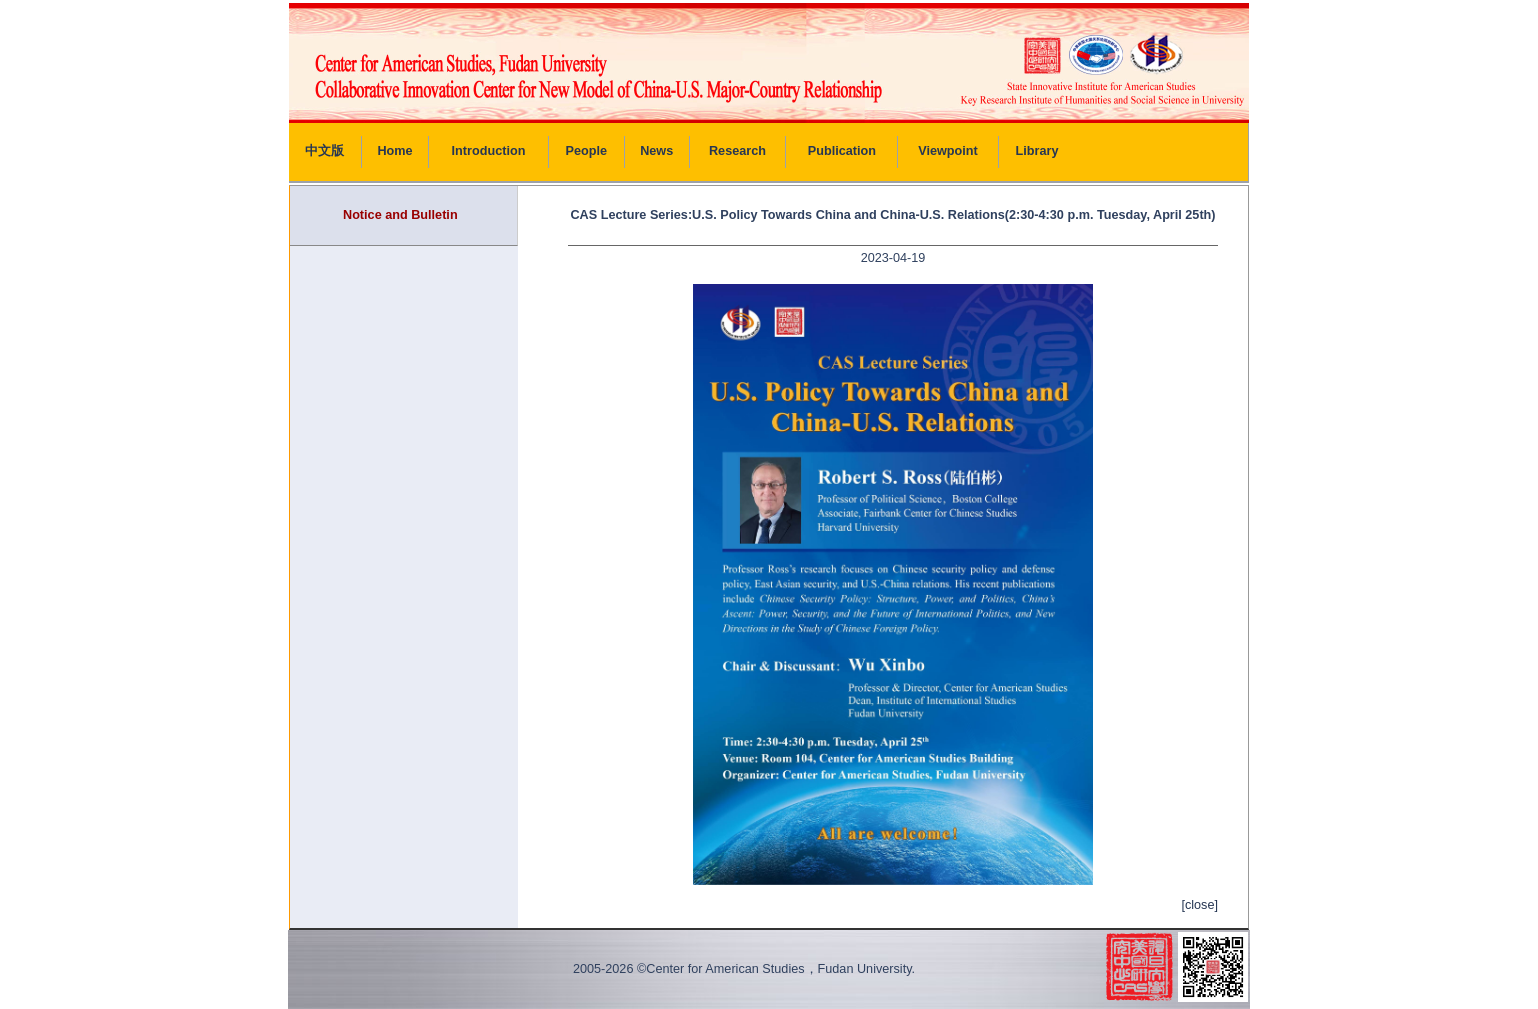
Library (1037, 151)
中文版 (324, 151)
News (656, 151)
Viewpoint (948, 151)
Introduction (489, 151)
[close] (1199, 905)
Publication (842, 151)
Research (737, 151)
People (587, 151)
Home (394, 151)
